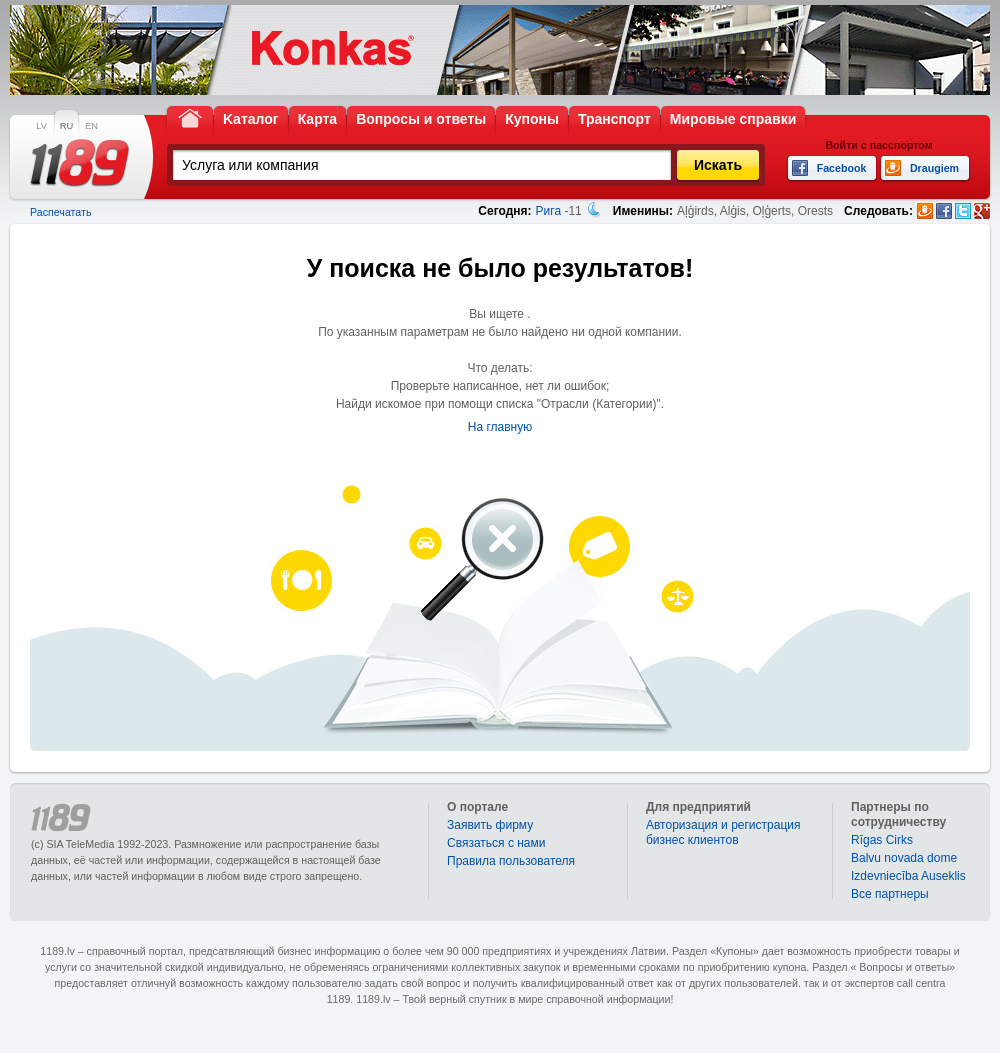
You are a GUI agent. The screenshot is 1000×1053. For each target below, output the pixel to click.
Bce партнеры (890, 894)
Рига (549, 211)
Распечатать (60, 212)
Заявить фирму (490, 825)
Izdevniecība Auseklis (908, 876)
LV (41, 126)
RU (66, 126)
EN (91, 126)
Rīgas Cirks (882, 840)
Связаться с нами (496, 843)
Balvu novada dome (904, 858)
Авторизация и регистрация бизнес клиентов (723, 832)
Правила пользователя (511, 861)
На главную (500, 427)
